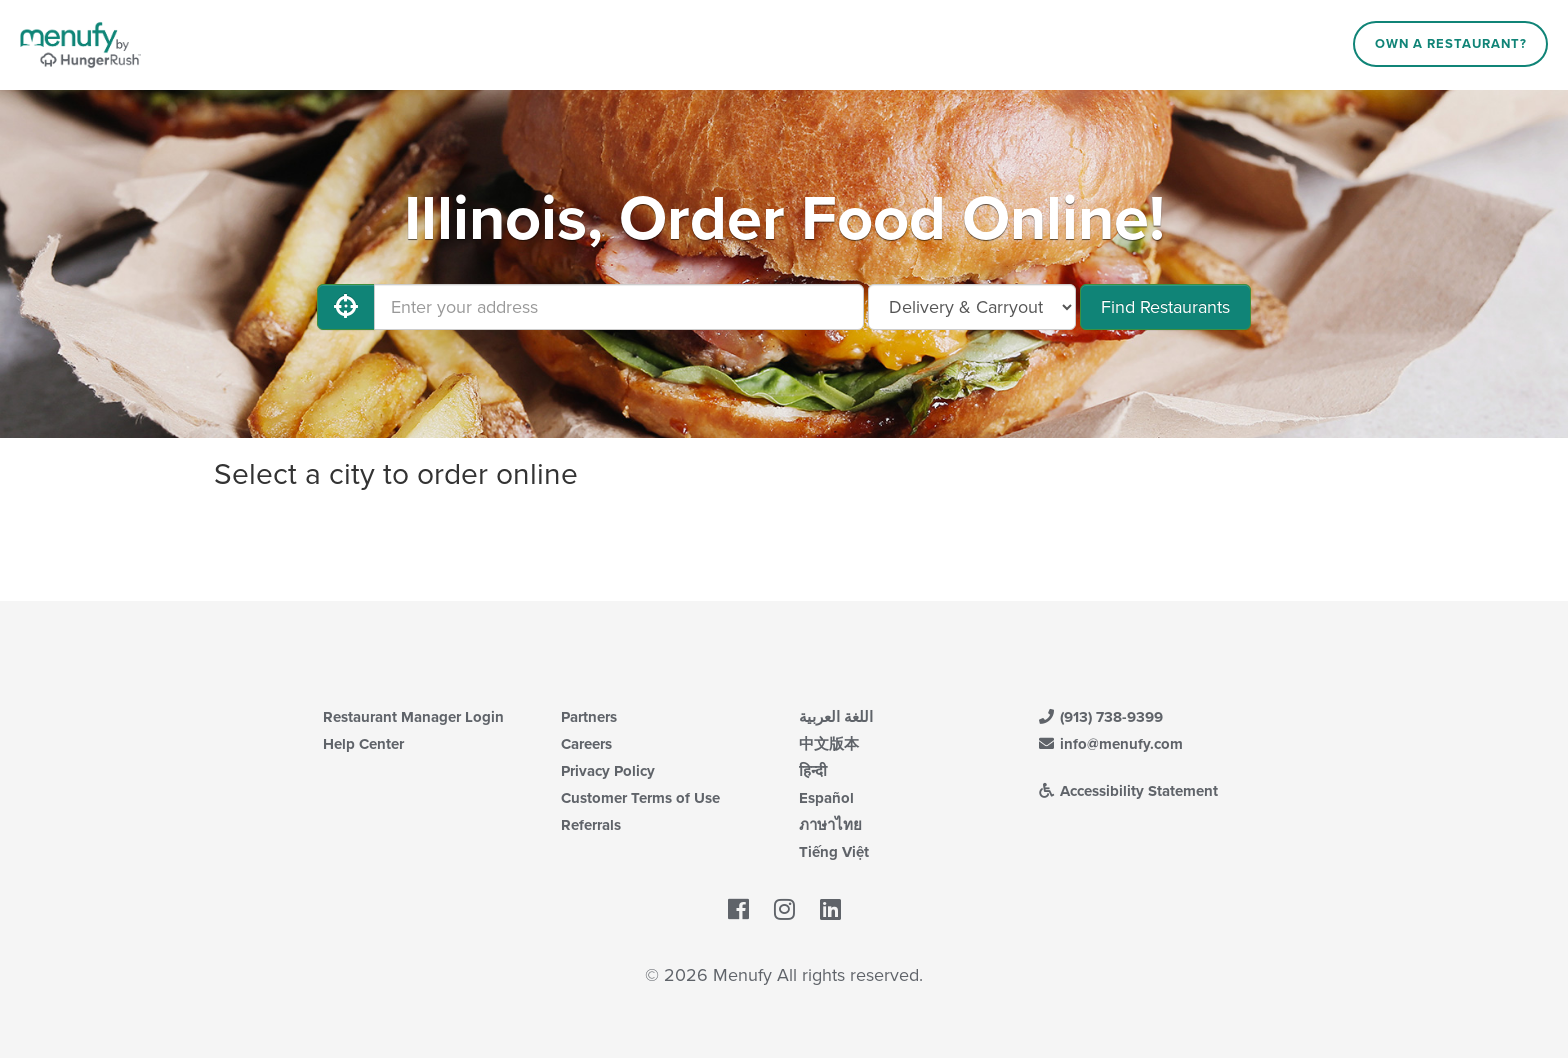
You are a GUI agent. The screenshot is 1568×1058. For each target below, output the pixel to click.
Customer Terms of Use (640, 798)
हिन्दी (813, 771)
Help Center (363, 744)
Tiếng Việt (834, 852)
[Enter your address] (619, 307)
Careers (586, 744)
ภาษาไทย (830, 825)
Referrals (591, 825)
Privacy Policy (608, 771)
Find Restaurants (1165, 307)
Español (826, 798)
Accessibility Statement (1127, 791)
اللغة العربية (836, 717)
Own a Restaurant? (1451, 44)
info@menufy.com (1110, 744)
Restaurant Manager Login (413, 717)
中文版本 (829, 744)
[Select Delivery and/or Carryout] (972, 307)
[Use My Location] (346, 307)
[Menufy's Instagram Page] (784, 910)
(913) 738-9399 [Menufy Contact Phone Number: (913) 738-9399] (1100, 717)
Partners (589, 717)
